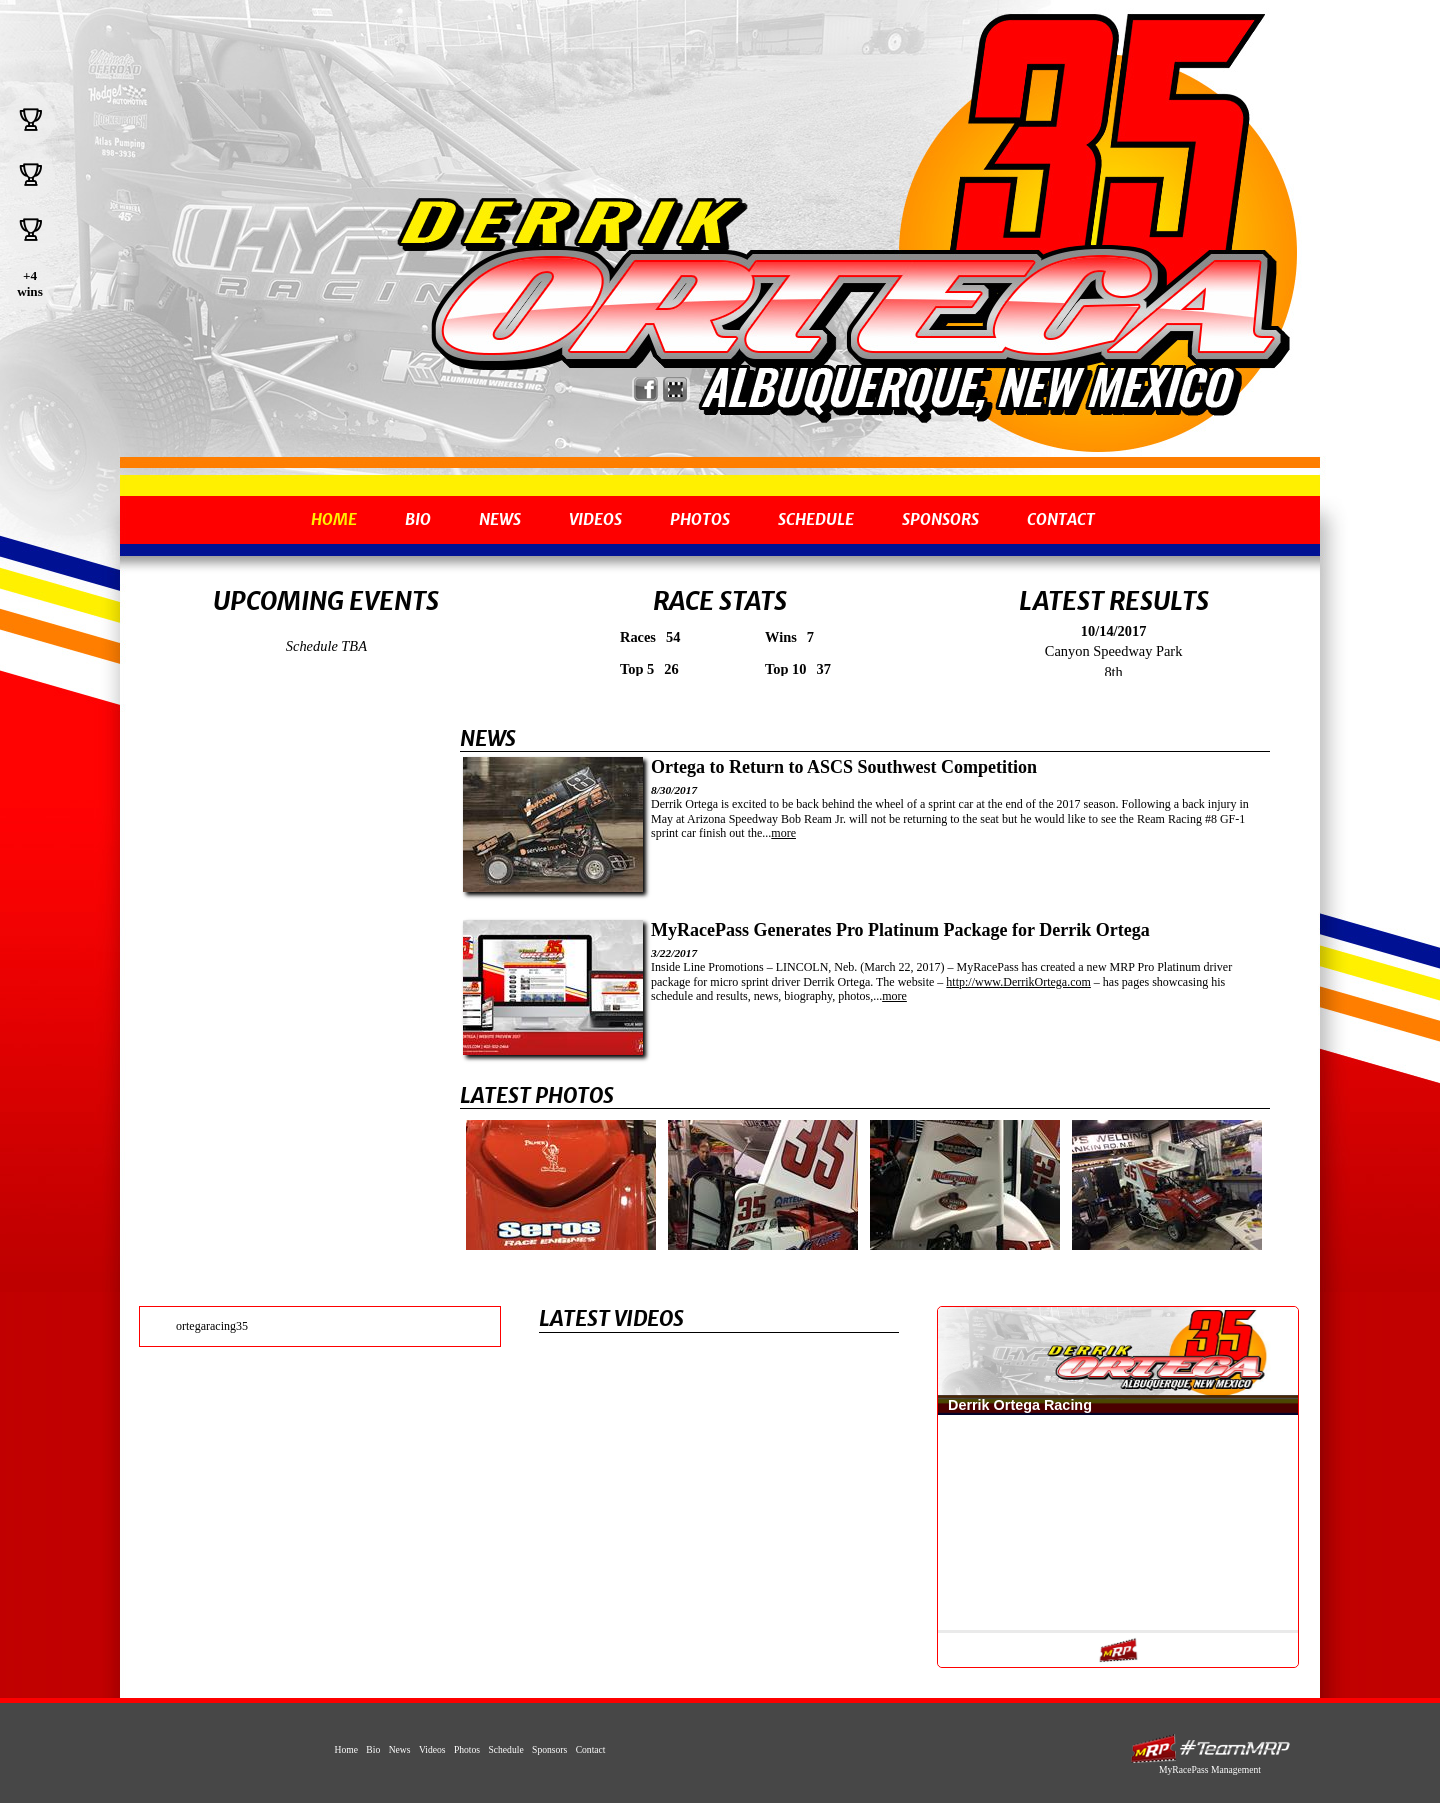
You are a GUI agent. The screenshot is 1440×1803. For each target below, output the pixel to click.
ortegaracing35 (212, 1326)
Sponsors (940, 519)
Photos (700, 519)
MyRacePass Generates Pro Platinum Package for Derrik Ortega (900, 930)
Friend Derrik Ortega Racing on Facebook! (646, 389)
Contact (1061, 519)
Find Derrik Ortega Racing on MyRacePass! (675, 389)
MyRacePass (1210, 1748)
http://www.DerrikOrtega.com (1018, 982)
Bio (418, 519)
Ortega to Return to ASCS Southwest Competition (844, 767)
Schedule (816, 519)
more (783, 833)
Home (334, 519)
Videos (595, 519)
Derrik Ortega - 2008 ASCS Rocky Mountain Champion (841, 307)
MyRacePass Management (1210, 1769)
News (500, 519)
